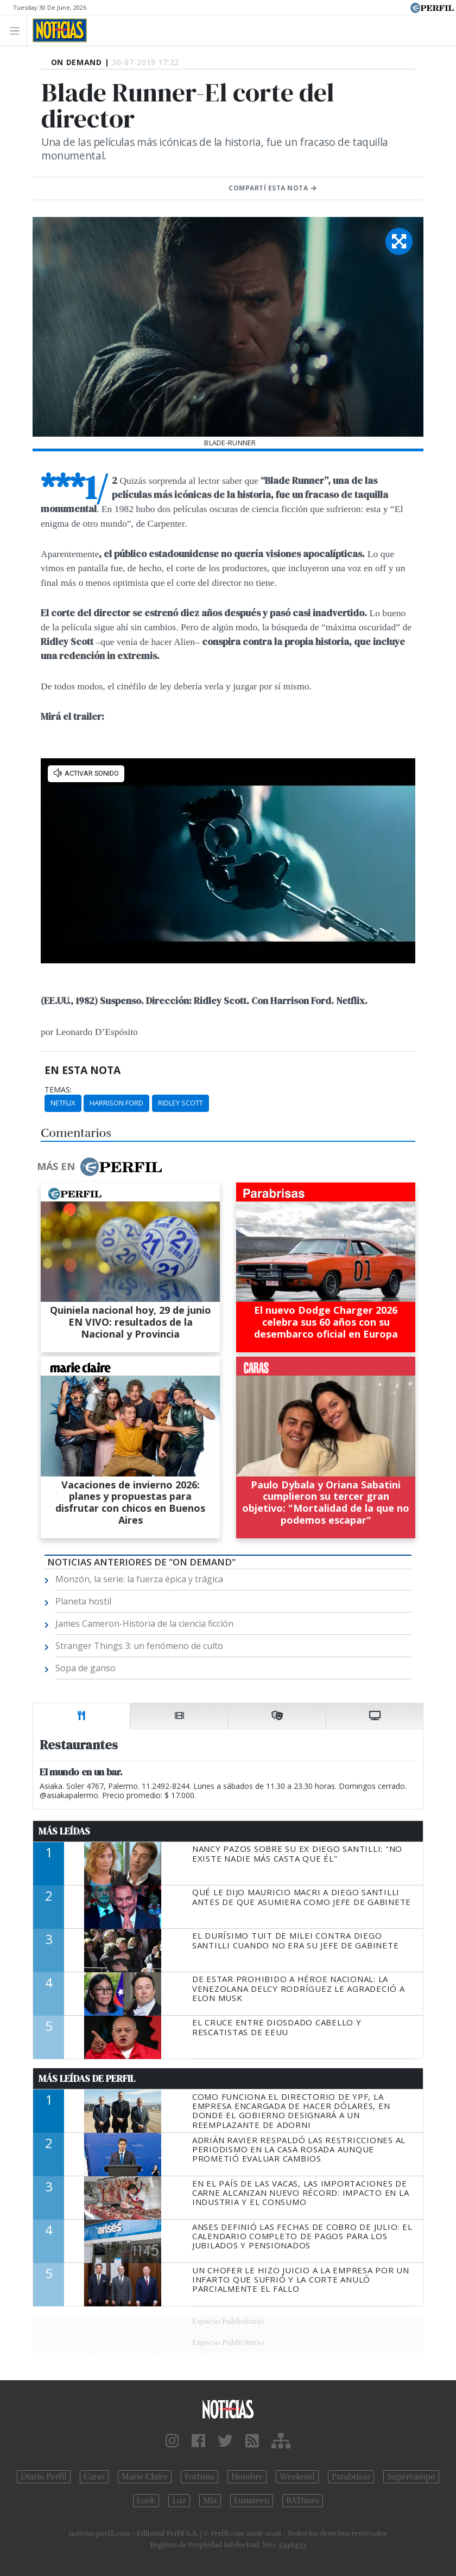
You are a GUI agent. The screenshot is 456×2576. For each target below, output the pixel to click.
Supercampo (411, 2477)
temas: (58, 1090)
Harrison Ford (116, 1103)
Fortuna (199, 2477)
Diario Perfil (44, 2477)
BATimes (302, 2500)
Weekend (297, 2477)
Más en (99, 1167)
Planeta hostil (83, 1601)
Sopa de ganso (85, 1668)
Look (146, 2500)
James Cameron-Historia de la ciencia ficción (144, 1623)
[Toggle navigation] (18, 30)
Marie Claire (145, 2477)
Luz (179, 2500)
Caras (94, 2477)
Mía (210, 2500)
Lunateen (251, 2500)
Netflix (62, 1103)
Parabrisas (351, 2477)
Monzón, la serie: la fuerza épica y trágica (139, 1579)
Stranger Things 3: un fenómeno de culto (139, 1646)
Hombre (247, 2477)
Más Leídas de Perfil (87, 2078)
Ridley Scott (180, 1103)
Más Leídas (64, 1831)
